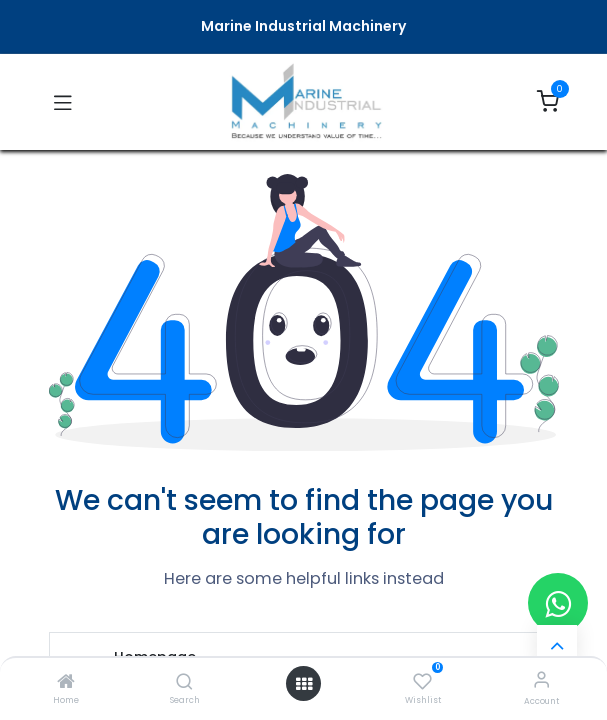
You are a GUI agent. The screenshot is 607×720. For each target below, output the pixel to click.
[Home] (66, 683)
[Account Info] (541, 679)
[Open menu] (304, 684)
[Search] (184, 683)
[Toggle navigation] (63, 102)
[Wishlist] (422, 680)
